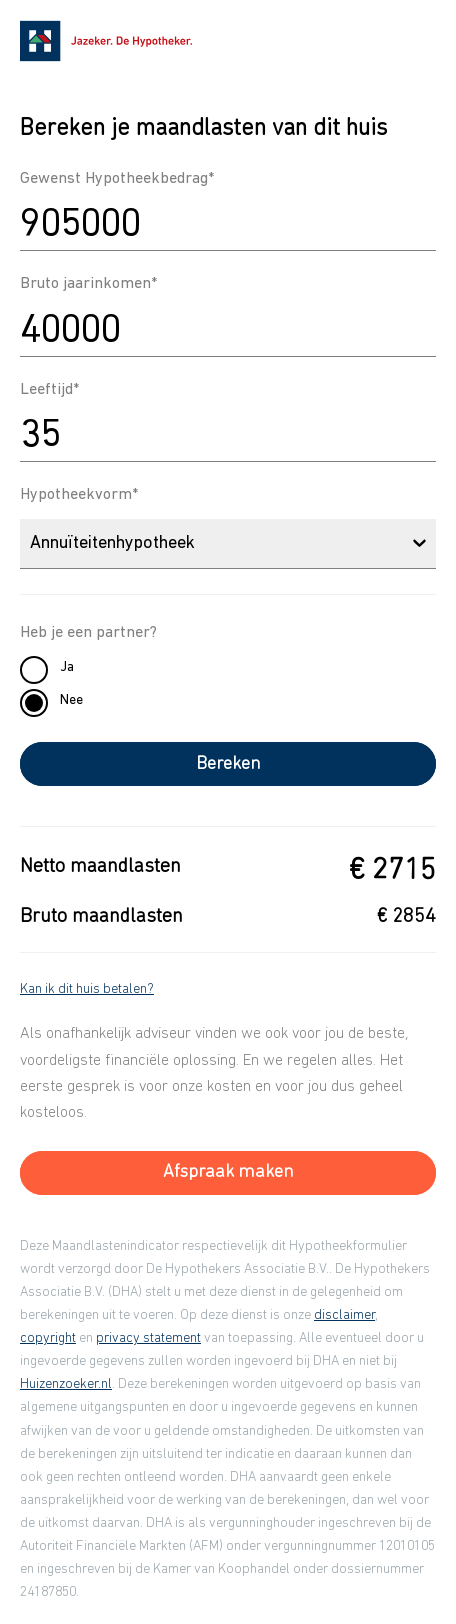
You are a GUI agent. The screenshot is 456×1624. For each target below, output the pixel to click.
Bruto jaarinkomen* (88, 284)
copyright (48, 1338)
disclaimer (344, 1315)
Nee (71, 700)
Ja (67, 667)
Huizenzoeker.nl (66, 1384)
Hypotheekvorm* (79, 495)
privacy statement (148, 1338)
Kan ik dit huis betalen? (87, 989)
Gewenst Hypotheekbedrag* (117, 179)
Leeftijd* (49, 390)
